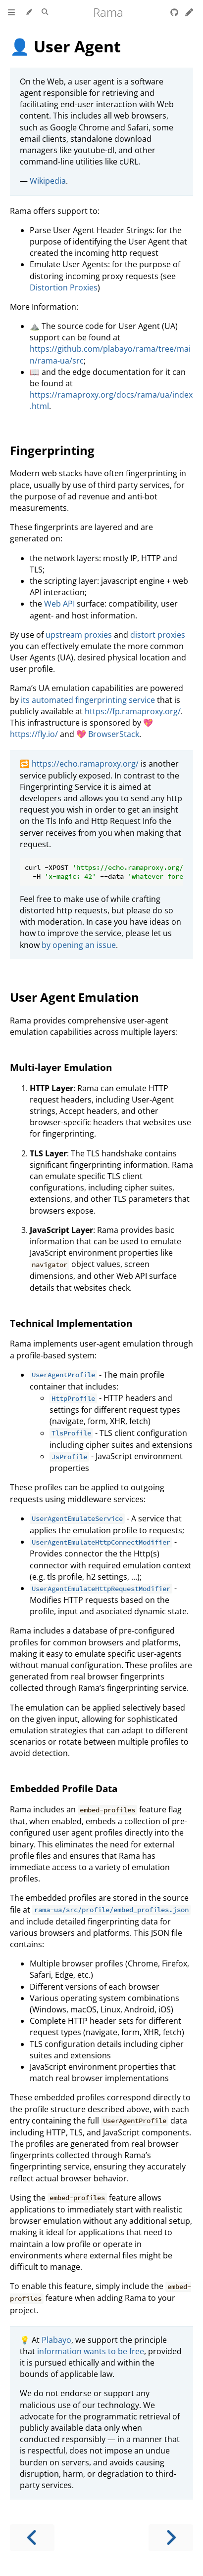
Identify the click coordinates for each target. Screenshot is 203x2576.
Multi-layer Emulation (61, 1067)
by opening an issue (79, 945)
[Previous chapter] (32, 2537)
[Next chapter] (171, 2537)
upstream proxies (79, 634)
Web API (59, 603)
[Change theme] (28, 12)
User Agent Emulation (74, 997)
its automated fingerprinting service (88, 700)
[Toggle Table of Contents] (11, 12)
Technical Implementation (71, 1323)
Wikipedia (48, 180)
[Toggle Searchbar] (45, 12)
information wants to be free (90, 2351)
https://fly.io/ (34, 734)
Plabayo (56, 2339)
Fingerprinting (52, 450)
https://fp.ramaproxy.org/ (133, 711)
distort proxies (157, 634)
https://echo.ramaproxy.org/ (85, 763)
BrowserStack (113, 734)
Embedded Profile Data (63, 1788)
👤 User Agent (65, 46)
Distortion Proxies (64, 287)
